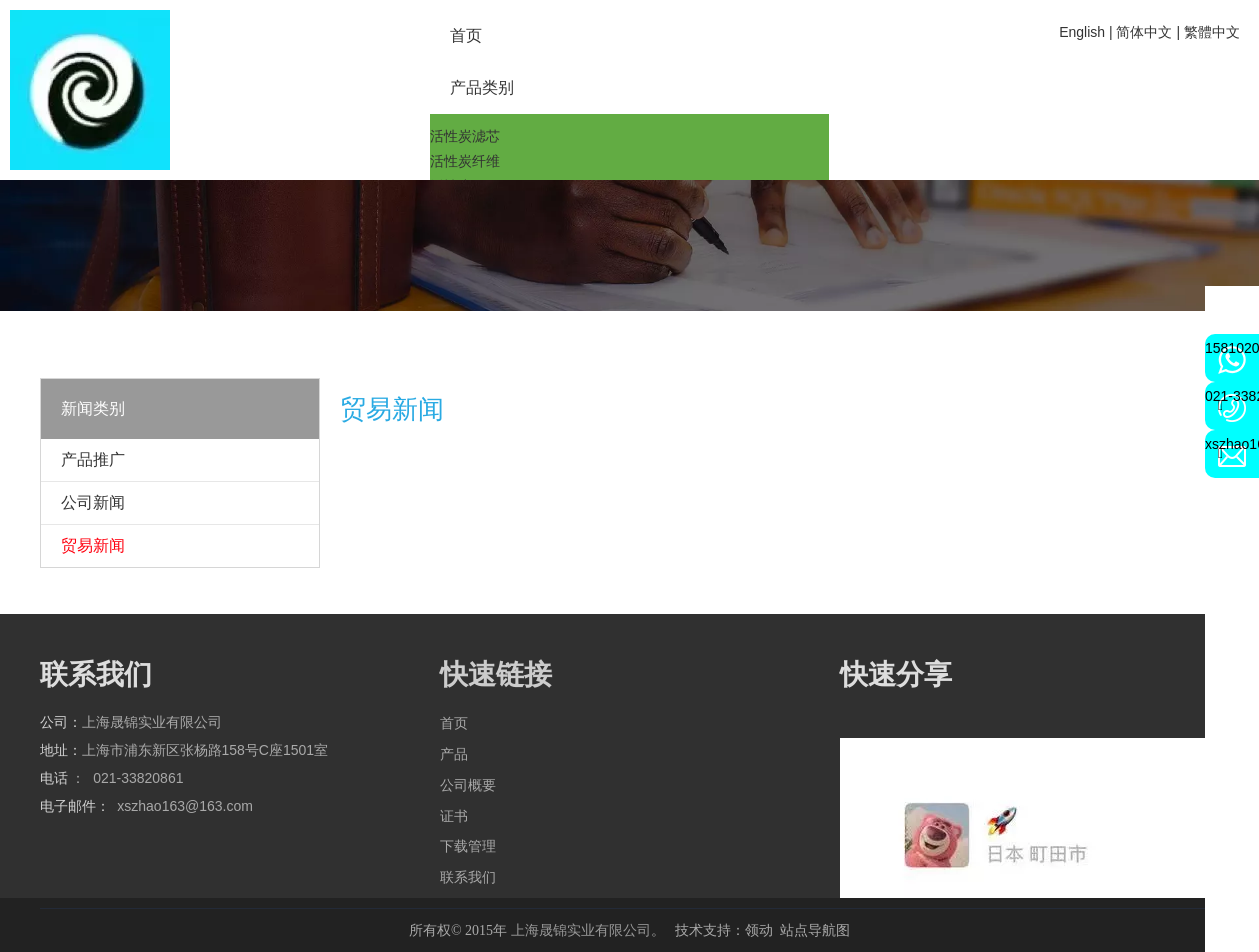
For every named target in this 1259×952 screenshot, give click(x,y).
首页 (454, 723)
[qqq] (629, 245)
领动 (759, 930)
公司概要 (468, 785)
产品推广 (93, 459)
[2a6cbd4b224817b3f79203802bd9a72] (90, 90)
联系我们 (468, 877)
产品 (454, 754)
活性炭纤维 (465, 161)
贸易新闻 (93, 545)
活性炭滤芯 (465, 136)
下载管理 (468, 846)
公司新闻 (93, 502)
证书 (454, 816)
